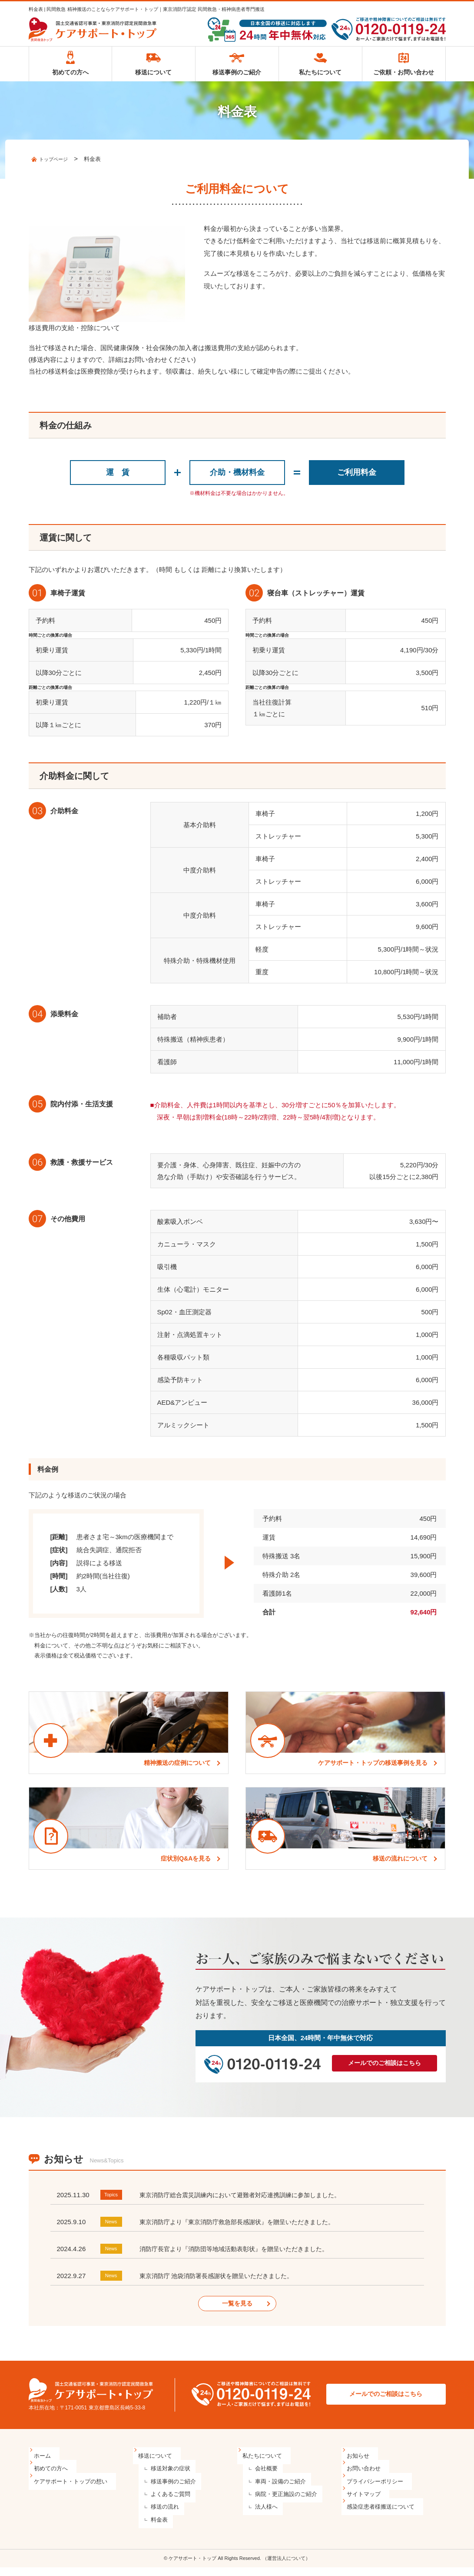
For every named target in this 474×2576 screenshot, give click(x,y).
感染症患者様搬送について (382, 2515)
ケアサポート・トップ (192, 2566)
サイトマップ (365, 2502)
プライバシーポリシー (376, 2489)
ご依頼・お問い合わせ (403, 76)
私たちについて (320, 76)
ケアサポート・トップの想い (72, 2489)
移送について (153, 76)
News (113, 2230)
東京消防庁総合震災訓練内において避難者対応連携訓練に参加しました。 (247, 2203)
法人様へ (259, 2515)
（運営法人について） (286, 2566)
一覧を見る (237, 2312)
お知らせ (359, 2464)
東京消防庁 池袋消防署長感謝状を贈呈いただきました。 (221, 2284)
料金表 (152, 2528)
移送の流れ (158, 2515)
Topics (113, 2203)
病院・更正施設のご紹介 (279, 2502)
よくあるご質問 (163, 2502)
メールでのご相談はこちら (384, 2071)
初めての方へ (70, 76)
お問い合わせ (365, 2477)
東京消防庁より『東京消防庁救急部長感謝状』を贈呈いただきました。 (243, 2230)
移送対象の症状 (163, 2477)
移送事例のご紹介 (236, 76)
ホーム (43, 2464)
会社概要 (259, 2477)
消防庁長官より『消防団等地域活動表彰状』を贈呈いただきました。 (240, 2257)
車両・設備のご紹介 (273, 2489)
